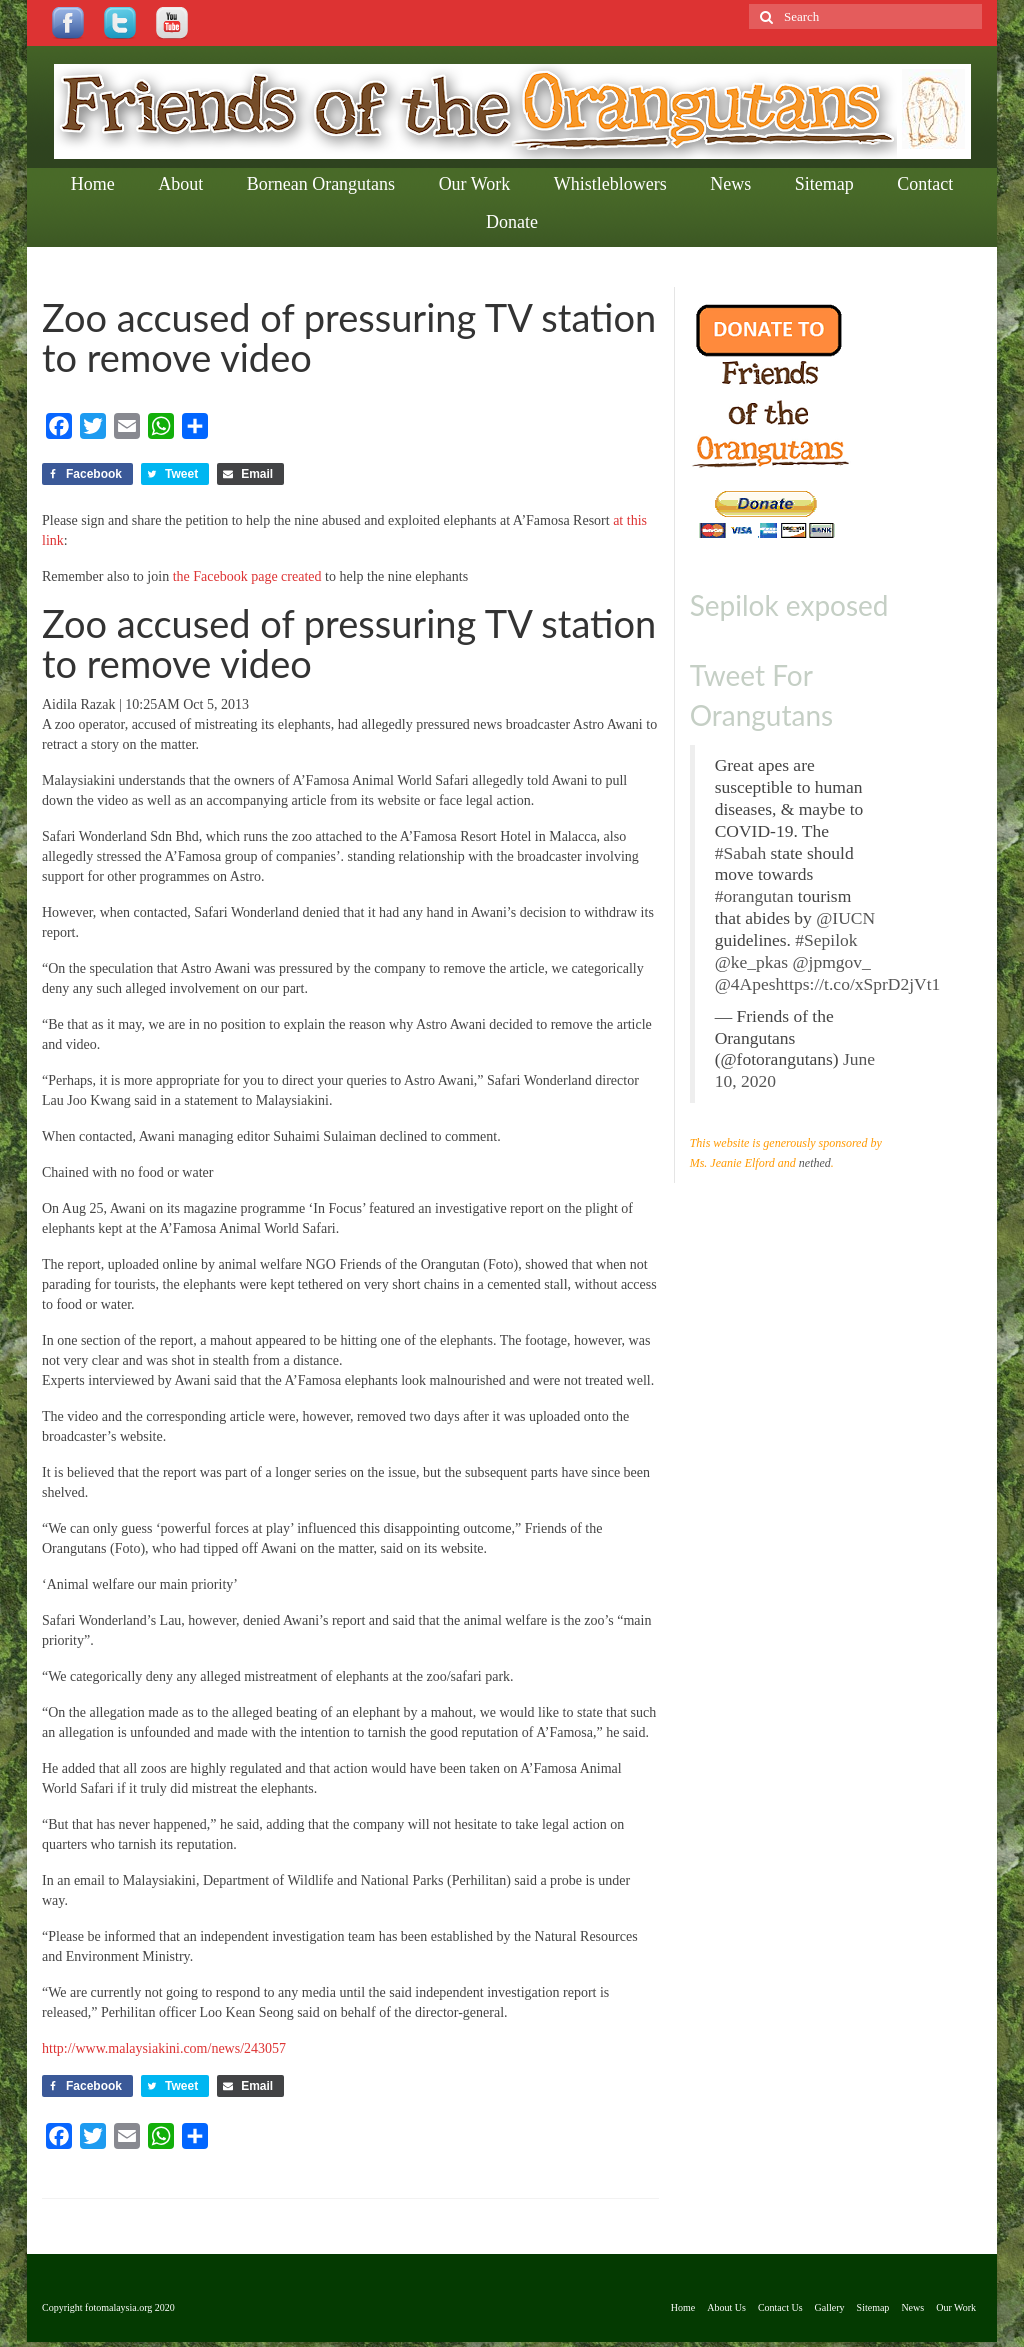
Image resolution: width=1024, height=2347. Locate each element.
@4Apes (745, 984)
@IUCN (845, 918)
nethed (815, 1163)
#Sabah (741, 853)
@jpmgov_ (832, 962)
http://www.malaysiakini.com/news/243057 (164, 2048)
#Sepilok (826, 940)
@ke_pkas (751, 962)
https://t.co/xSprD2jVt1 (858, 984)
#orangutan (754, 896)
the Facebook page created (247, 576)
